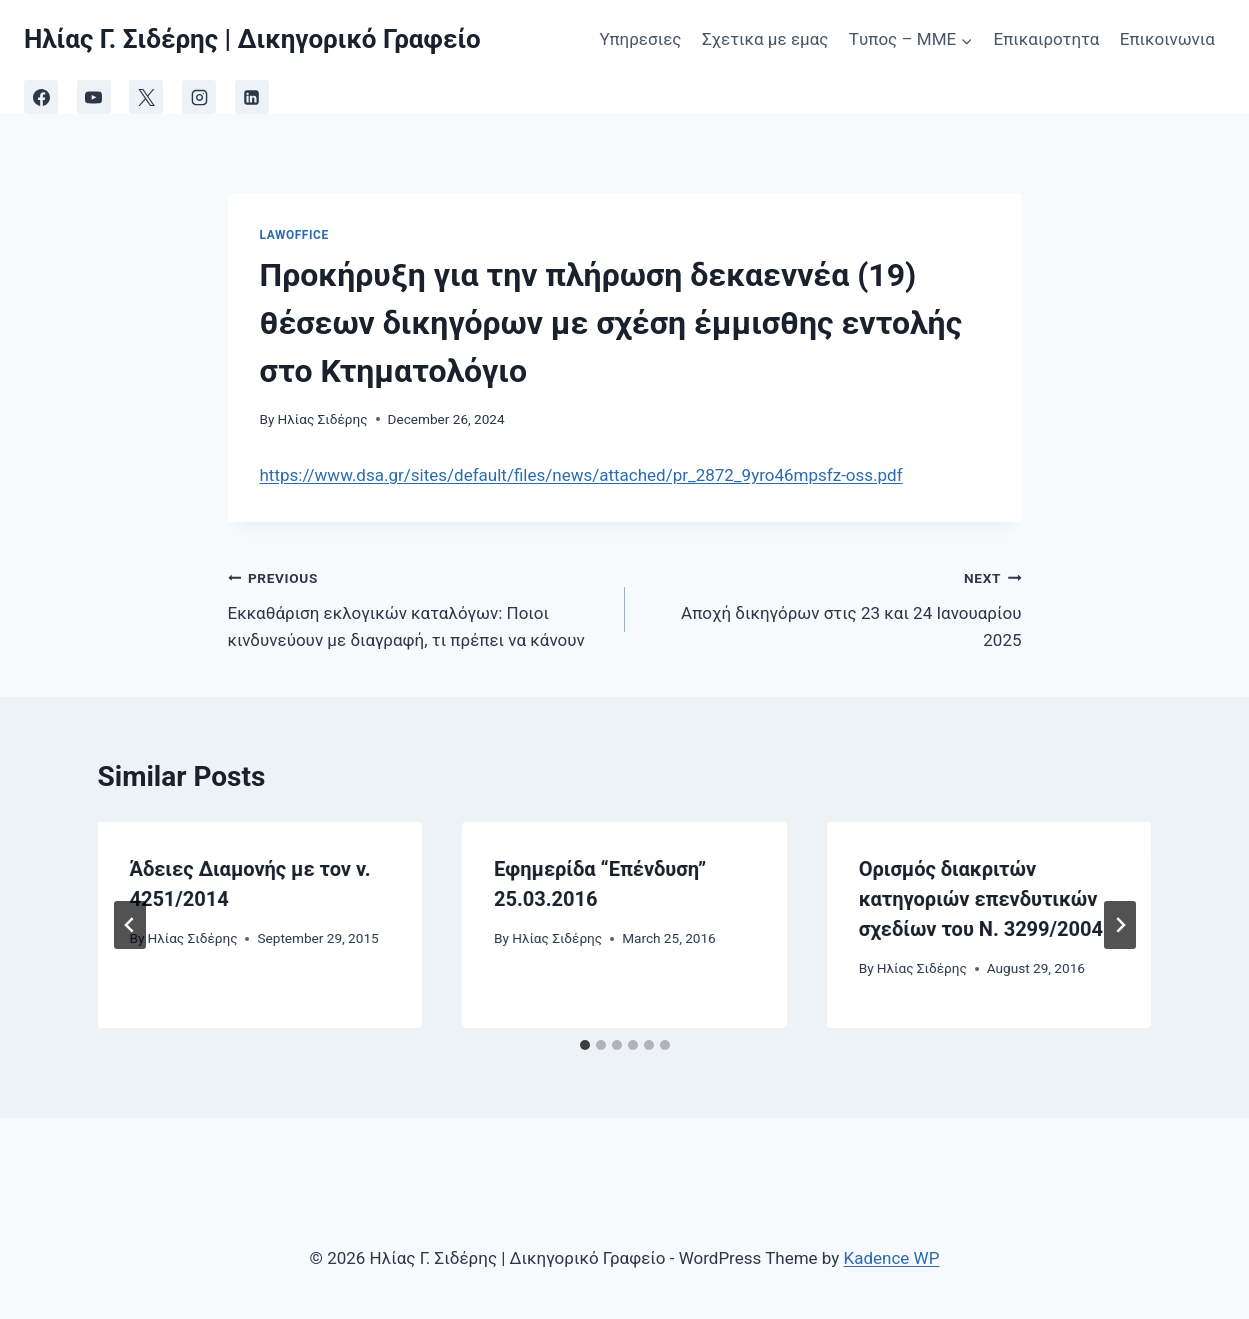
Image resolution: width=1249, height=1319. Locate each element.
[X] (146, 97)
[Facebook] (41, 97)
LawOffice (294, 235)
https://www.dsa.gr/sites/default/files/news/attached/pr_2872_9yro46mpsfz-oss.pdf (581, 475)
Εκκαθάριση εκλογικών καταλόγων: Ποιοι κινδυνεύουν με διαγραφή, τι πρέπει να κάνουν (418, 607)
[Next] (1120, 925)
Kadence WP (892, 1258)
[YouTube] (94, 97)
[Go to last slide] (130, 925)
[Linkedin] (252, 97)
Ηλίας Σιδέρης (323, 419)
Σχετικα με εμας (765, 39)
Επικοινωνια (1167, 39)
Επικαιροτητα (1047, 39)
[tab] (585, 1045)
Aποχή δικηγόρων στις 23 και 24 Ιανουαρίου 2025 (832, 607)
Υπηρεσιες (640, 39)
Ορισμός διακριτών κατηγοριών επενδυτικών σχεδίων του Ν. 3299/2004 (981, 899)
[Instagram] (199, 97)
